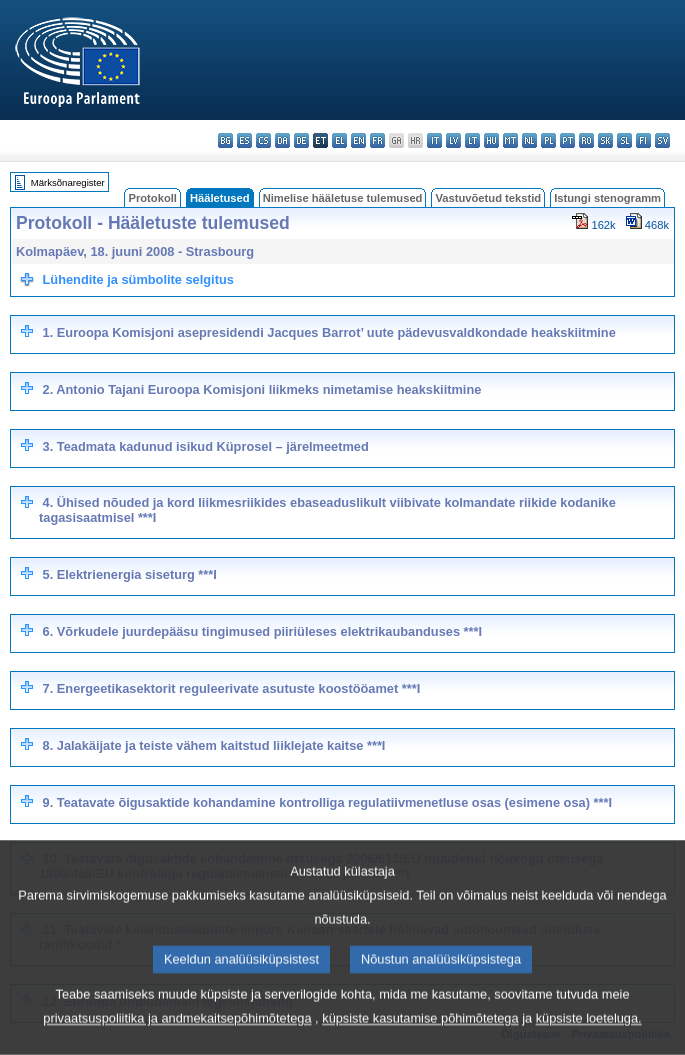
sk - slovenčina (605, 140)
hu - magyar (491, 140)
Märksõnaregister (68, 182)
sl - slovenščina (624, 140)
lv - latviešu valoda (453, 140)
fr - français (377, 140)
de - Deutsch (301, 140)
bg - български (225, 140)
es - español (244, 140)
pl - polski (548, 140)
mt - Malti (510, 140)
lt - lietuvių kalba (472, 140)
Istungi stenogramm (607, 198)
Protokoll (152, 198)
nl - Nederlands (529, 140)
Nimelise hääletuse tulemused (343, 198)
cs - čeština (263, 140)
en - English (358, 140)
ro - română (586, 140)
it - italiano (434, 140)
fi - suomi (643, 140)
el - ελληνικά (339, 140)
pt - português (567, 140)
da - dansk (282, 140)
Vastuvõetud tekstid (488, 198)
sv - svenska (662, 140)
